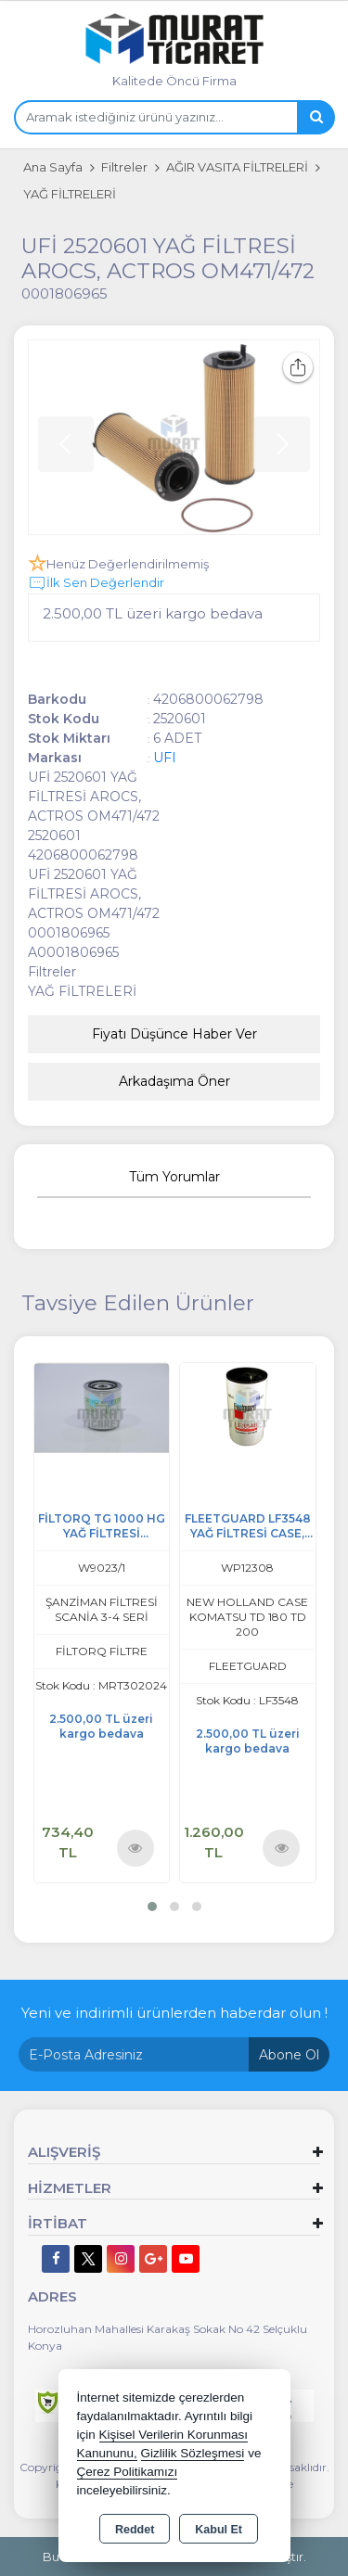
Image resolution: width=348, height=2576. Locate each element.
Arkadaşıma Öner (174, 1081)
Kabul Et (218, 2529)
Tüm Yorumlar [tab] (174, 1176)
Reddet (134, 2529)
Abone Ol (289, 2055)
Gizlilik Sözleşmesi (193, 2453)
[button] (152, 1906)
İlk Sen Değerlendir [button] (96, 583)
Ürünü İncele (135, 1848)
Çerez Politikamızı (127, 2472)
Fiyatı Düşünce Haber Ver (174, 1034)
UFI (164, 757)
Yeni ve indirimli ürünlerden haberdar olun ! (174, 2012)
